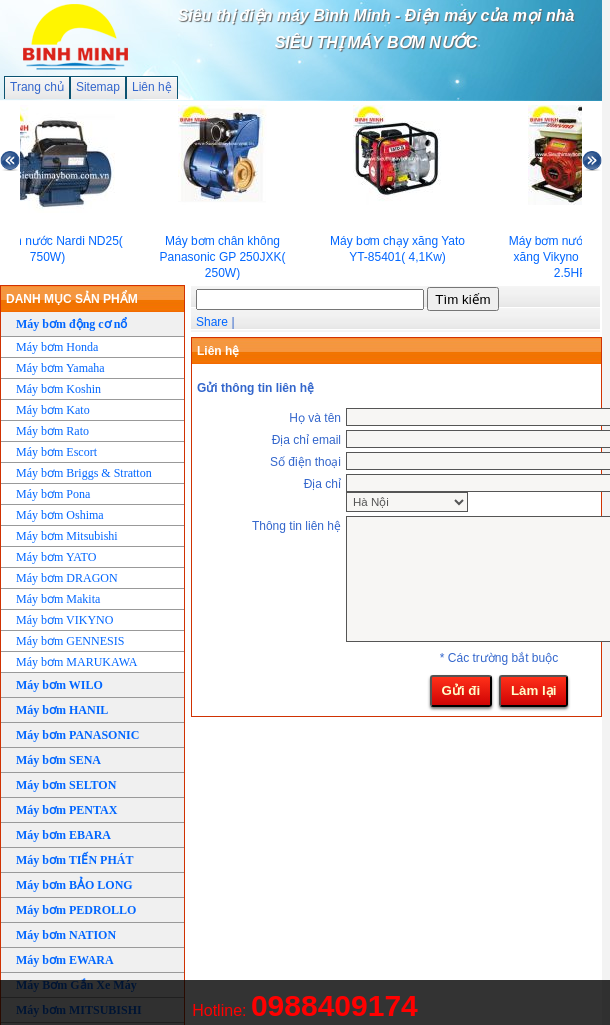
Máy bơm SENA (58, 760)
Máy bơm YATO (56, 557)
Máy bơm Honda (57, 347)
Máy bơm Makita (58, 599)
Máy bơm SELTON (66, 785)
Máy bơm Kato (53, 410)
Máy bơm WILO (59, 685)
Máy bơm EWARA (65, 960)
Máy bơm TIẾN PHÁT (74, 860)
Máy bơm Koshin (58, 389)
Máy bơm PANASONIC (77, 735)
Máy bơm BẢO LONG (74, 885)
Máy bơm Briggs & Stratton (84, 473)
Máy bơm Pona (53, 494)
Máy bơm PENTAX (66, 810)
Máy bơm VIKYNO (64, 620)
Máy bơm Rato (52, 431)
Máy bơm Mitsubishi (67, 536)
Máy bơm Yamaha (60, 368)
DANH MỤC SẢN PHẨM (72, 299)
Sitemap (98, 87)
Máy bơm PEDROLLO (76, 910)
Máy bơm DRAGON (67, 578)
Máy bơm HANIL (62, 710)
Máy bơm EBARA (63, 835)
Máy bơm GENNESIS (70, 641)
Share (212, 322)
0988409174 (334, 1005)
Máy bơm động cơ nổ (71, 324)
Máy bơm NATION (66, 935)
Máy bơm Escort (56, 452)
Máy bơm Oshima (60, 515)
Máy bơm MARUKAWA (76, 662)
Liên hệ (152, 87)
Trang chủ (37, 87)
